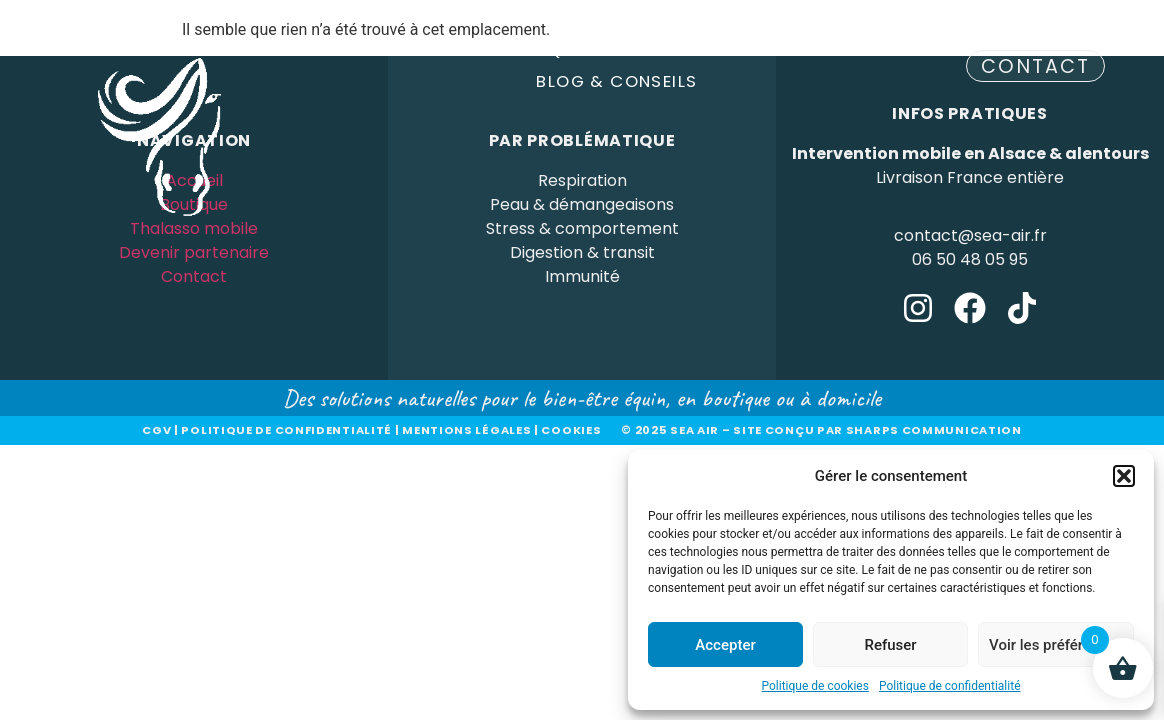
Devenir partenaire (721, 50)
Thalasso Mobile (390, 50)
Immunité (582, 276)
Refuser (890, 645)
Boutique (550, 50)
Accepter (725, 645)
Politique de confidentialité (950, 686)
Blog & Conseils (616, 81)
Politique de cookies (815, 686)
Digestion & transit (582, 252)
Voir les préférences (1056, 645)
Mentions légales (466, 430)
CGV (156, 430)
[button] (1124, 476)
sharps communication (934, 430)
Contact (194, 276)
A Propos (880, 50)
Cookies (571, 430)
